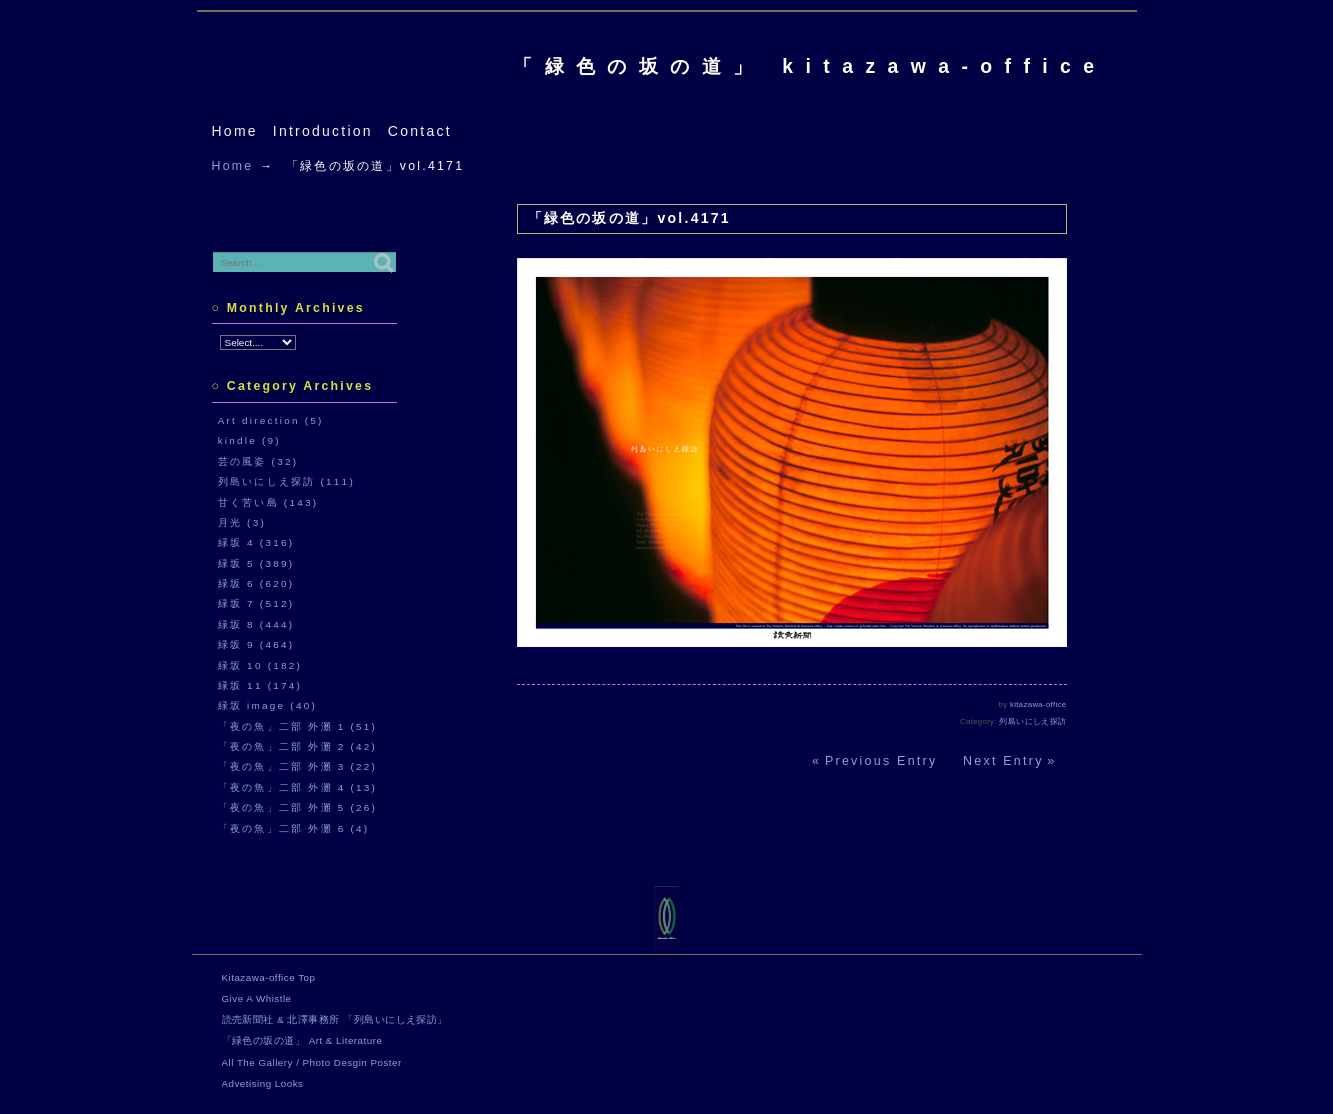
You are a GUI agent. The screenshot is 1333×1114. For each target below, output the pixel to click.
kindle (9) (249, 440)
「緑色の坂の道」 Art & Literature (302, 1040)
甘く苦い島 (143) (268, 502)
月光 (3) (242, 522)
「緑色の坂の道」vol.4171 (629, 218)
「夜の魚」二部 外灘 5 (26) (298, 807)
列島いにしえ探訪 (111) (286, 481)
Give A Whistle (257, 998)
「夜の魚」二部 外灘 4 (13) (298, 787)
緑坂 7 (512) (256, 603)
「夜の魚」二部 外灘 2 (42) (298, 746)
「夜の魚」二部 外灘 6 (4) (294, 828)
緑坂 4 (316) (256, 542)
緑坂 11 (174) (260, 685)
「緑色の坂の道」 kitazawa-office (809, 66)
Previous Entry (881, 761)
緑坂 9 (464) (256, 644)
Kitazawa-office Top (269, 977)
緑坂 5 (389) (256, 563)
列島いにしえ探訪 (1032, 721)
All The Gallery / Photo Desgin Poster (312, 1062)
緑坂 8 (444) (256, 624)
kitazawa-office (1038, 704)
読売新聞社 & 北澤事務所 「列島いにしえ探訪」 (335, 1019)
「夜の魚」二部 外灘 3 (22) (298, 766)
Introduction (323, 131)
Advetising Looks (263, 1083)
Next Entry (1003, 761)
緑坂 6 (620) (256, 583)
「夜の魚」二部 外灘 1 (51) (298, 726)
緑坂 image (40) (267, 705)
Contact (420, 131)
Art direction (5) (271, 420)
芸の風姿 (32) (258, 461)
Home (235, 131)
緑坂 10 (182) (260, 665)
